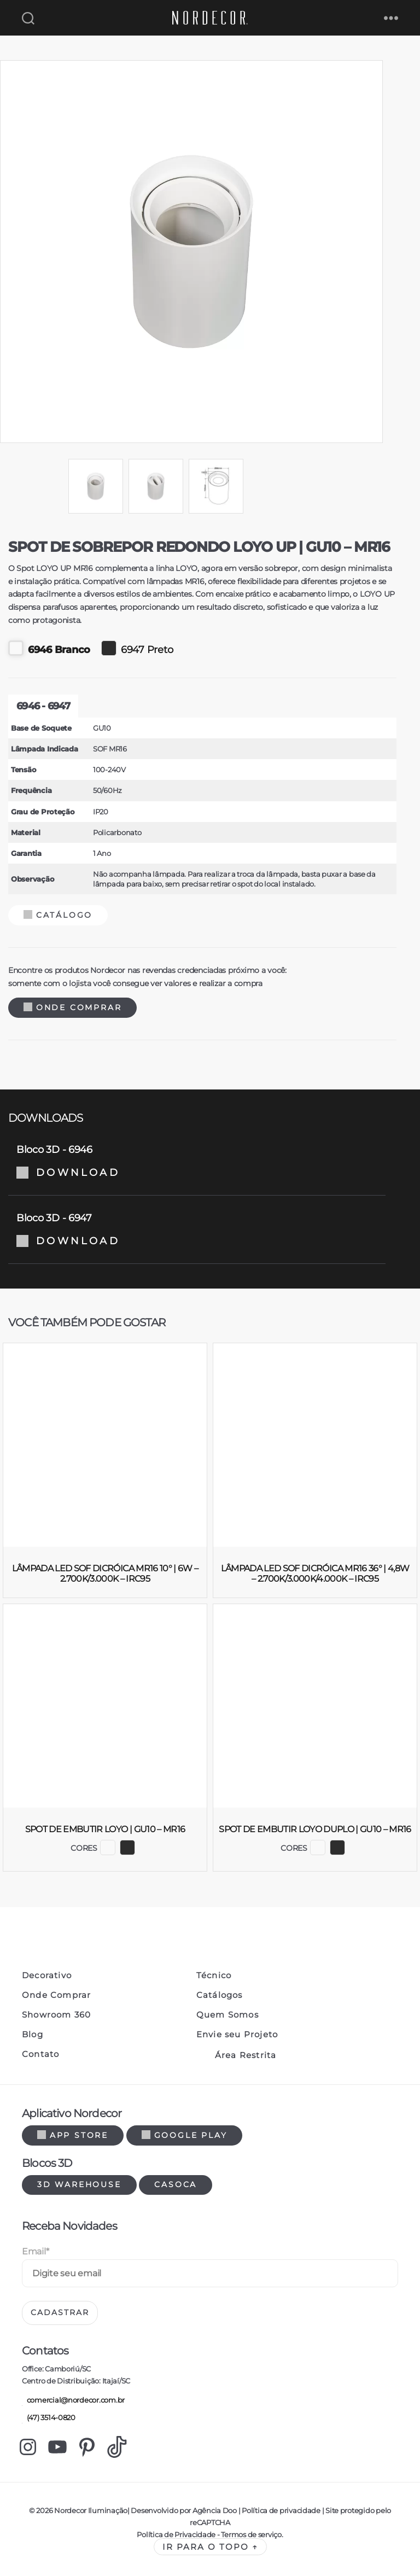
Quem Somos (227, 2015)
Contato (40, 2054)
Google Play (185, 2135)
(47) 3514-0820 (48, 2418)
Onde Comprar (72, 1007)
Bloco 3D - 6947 (196, 1229)
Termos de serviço (251, 2534)
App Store (72, 2135)
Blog (32, 2034)
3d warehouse (79, 2184)
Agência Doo (214, 2510)
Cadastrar (60, 2312)
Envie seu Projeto (237, 2034)
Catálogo (58, 915)
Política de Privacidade (176, 2534)
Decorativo (47, 1975)
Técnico (213, 1975)
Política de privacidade (281, 2510)
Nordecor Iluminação (90, 2510)
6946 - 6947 (43, 706)
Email (35, 2251)
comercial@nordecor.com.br (73, 2401)
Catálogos (219, 1995)
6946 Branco (49, 648)
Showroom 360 (56, 2015)
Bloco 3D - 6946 (196, 1161)
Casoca (175, 2184)
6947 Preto (137, 648)
